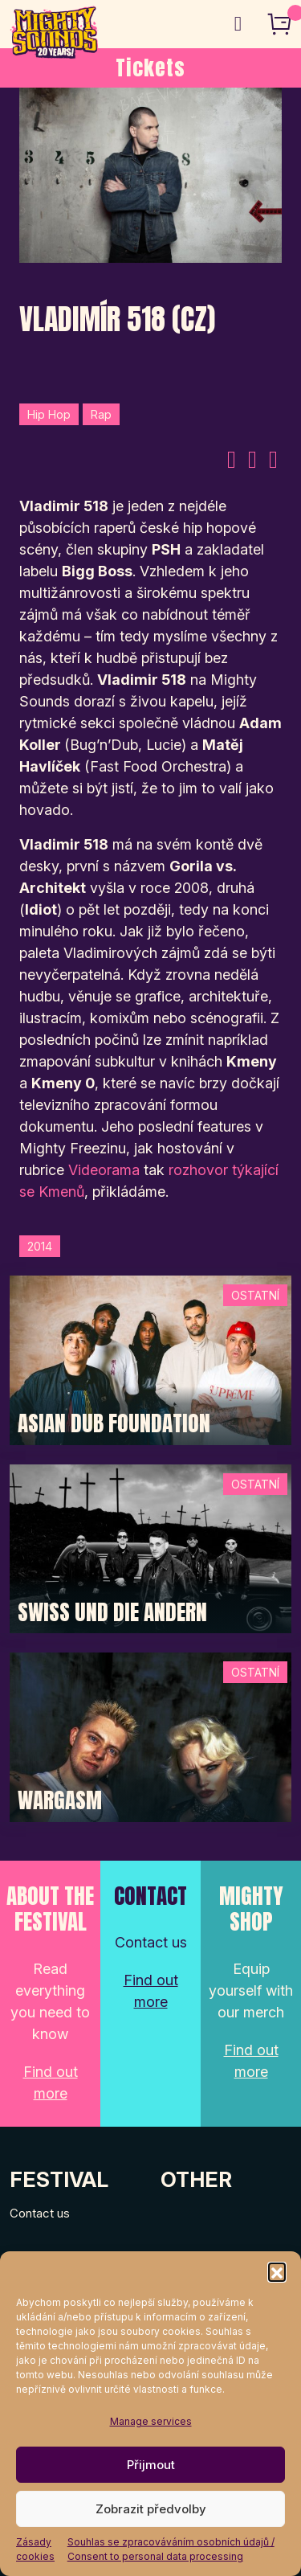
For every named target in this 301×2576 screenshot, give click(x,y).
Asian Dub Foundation (114, 1423)
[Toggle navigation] (238, 23)
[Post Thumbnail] (150, 1358)
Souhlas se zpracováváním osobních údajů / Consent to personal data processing (171, 2549)
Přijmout (151, 2464)
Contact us (40, 2213)
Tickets (150, 67)
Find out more (50, 2082)
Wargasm (60, 1800)
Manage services (151, 2421)
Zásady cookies (35, 2549)
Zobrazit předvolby (151, 2509)
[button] (277, 2271)
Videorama (104, 1169)
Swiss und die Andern (112, 1612)
